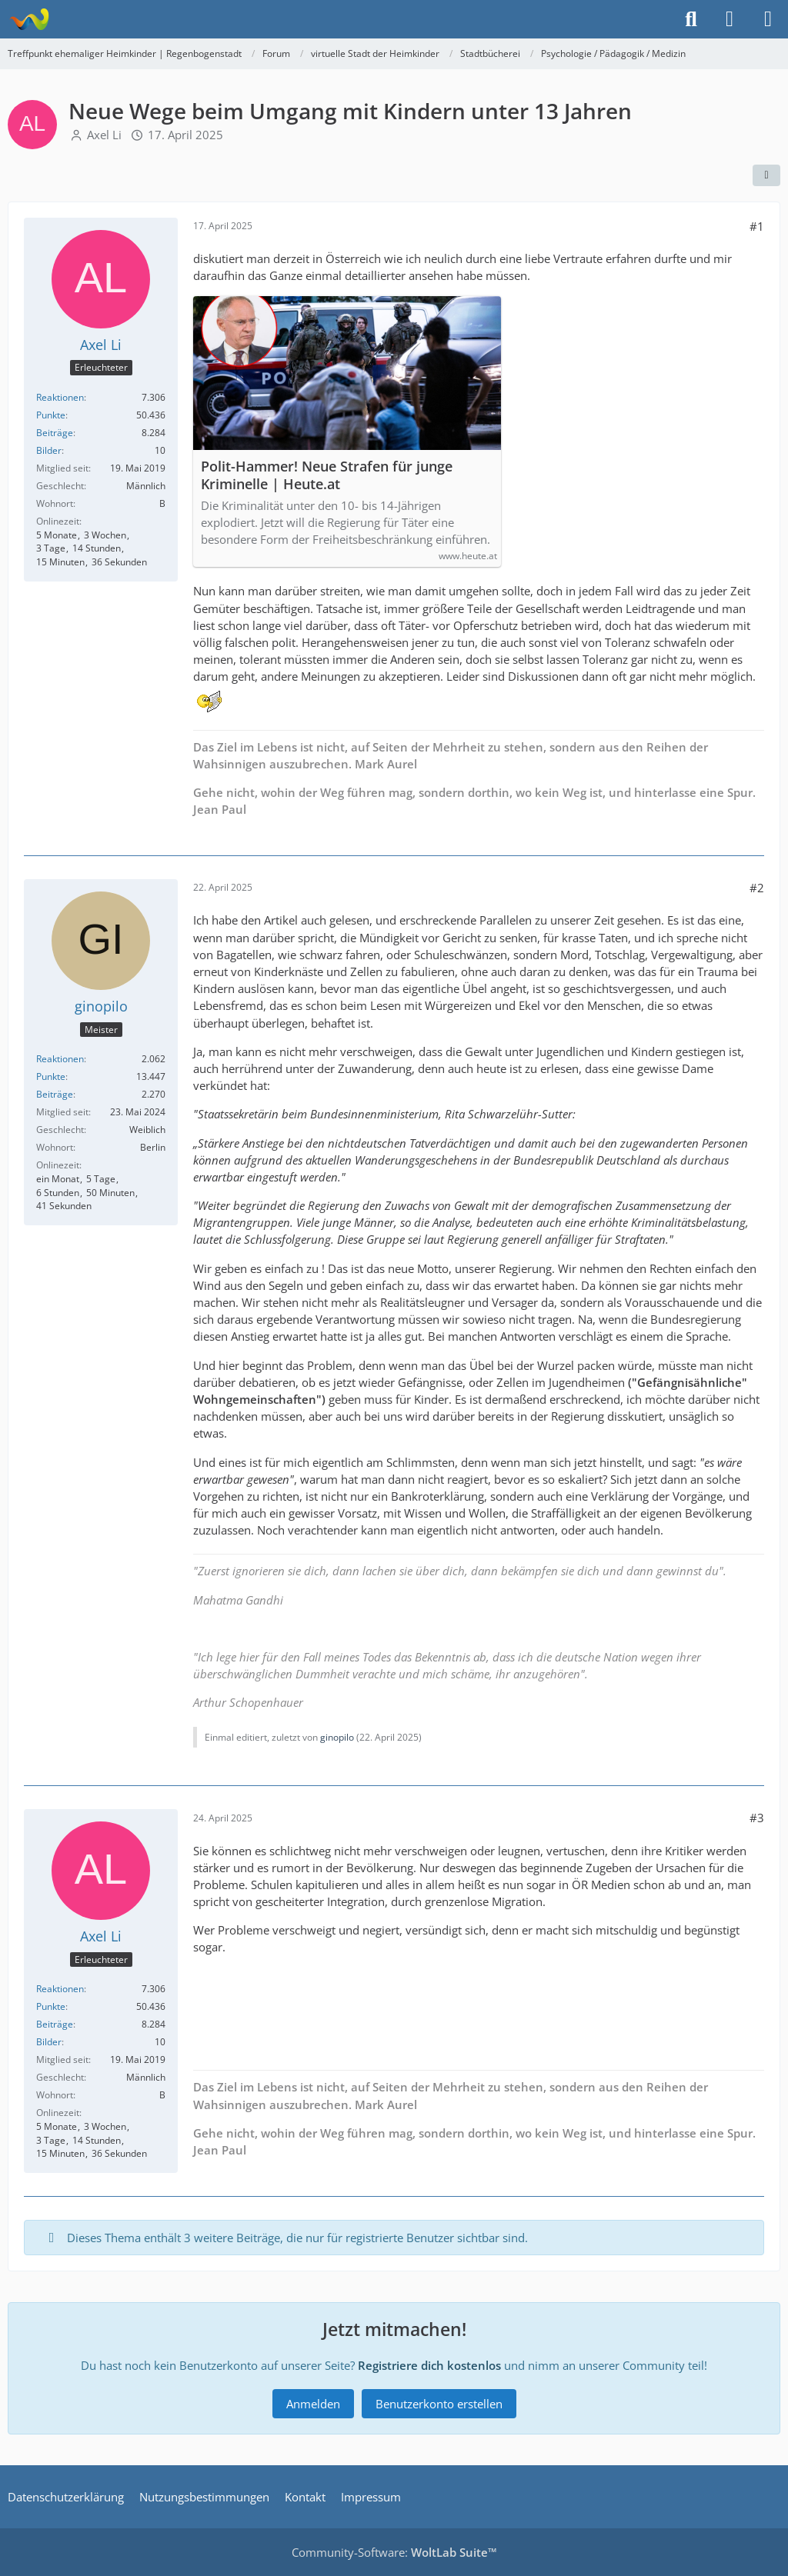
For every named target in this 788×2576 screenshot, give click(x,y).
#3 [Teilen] (757, 1817)
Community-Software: (394, 2552)
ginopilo (337, 1737)
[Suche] (691, 19)
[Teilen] (766, 175)
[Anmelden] (729, 19)
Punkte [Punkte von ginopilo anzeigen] (50, 1076)
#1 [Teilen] (757, 226)
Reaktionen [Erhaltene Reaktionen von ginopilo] (60, 1058)
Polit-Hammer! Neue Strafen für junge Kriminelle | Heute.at (326, 475)
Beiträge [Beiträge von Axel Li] (54, 432)
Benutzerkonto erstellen (439, 2403)
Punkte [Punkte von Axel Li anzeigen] (50, 415)
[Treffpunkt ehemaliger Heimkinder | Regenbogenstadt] (29, 19)
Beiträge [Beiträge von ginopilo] (54, 1094)
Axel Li (104, 134)
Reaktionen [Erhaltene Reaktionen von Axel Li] (60, 397)
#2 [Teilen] (757, 887)
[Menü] (768, 19)
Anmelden (313, 2403)
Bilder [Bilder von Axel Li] (49, 450)
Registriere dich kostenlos (429, 2365)
